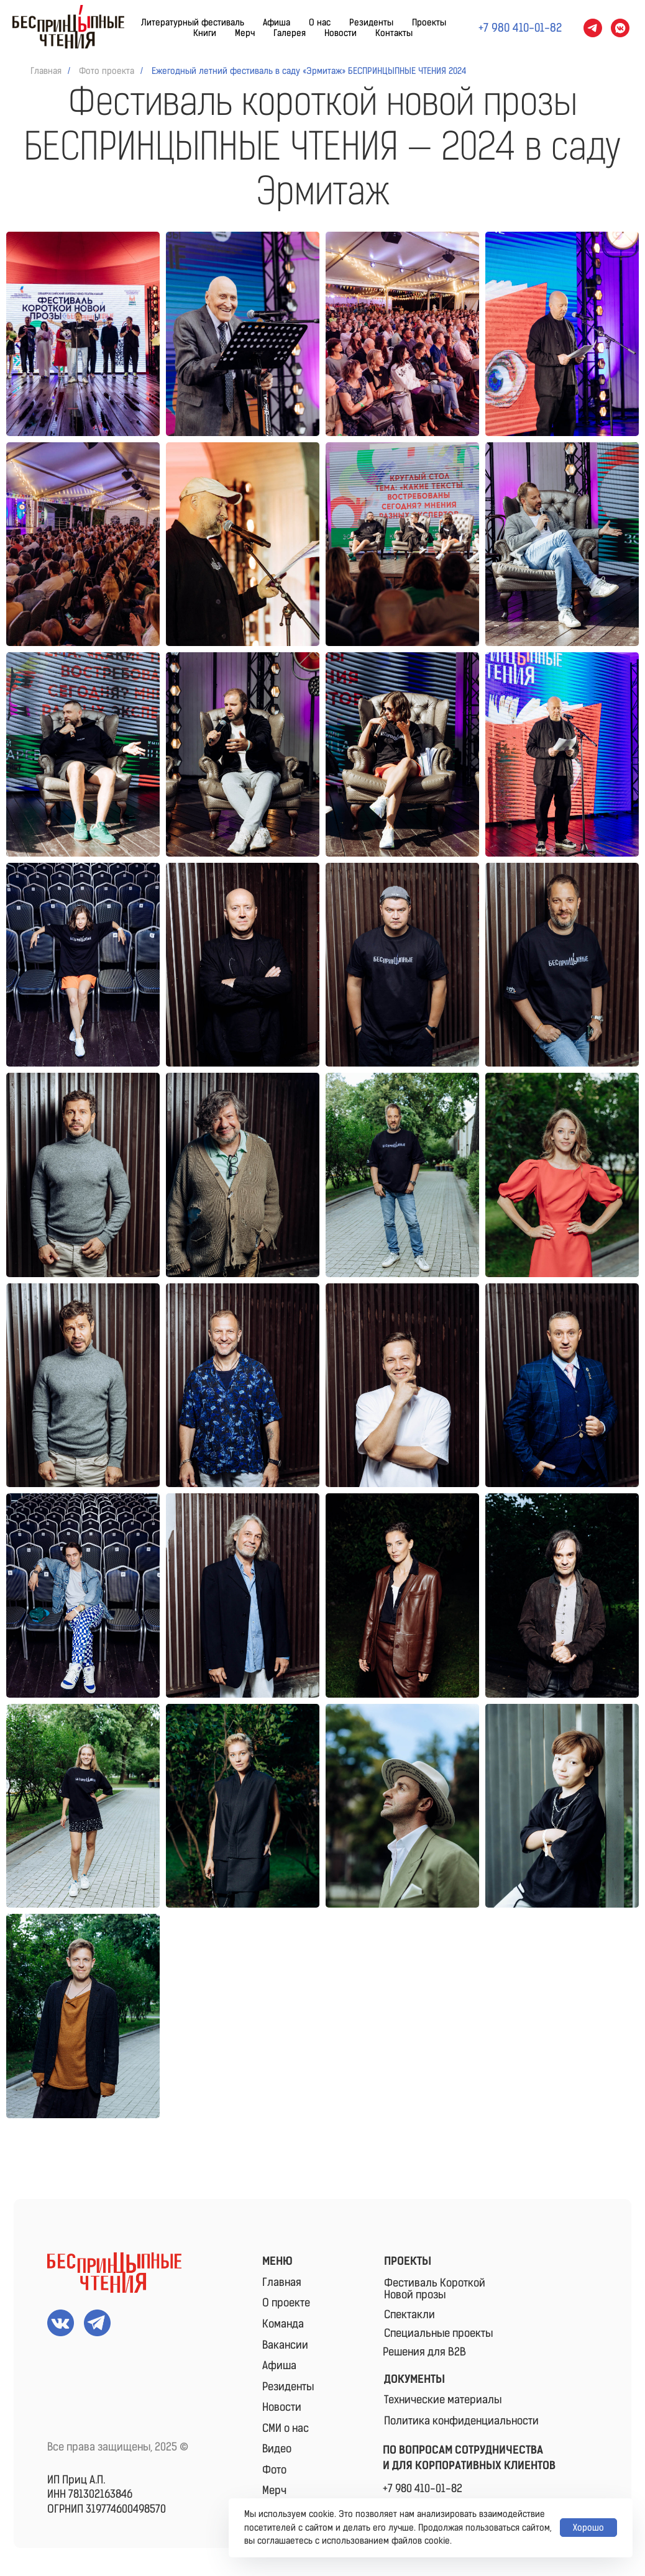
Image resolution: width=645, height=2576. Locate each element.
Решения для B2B (424, 2352)
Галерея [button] (289, 33)
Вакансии (285, 2345)
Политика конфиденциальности (461, 2420)
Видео (276, 2448)
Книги (204, 33)
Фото (274, 2470)
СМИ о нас (285, 2428)
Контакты (394, 33)
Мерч (245, 33)
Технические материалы (442, 2399)
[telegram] (592, 28)
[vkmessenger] (620, 28)
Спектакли (409, 2314)
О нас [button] (320, 22)
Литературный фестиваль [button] (192, 22)
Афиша (276, 22)
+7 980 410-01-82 (422, 2488)
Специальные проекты (438, 2333)
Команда (283, 2324)
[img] (114, 2272)
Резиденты (371, 22)
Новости (340, 33)
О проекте (286, 2302)
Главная (46, 71)
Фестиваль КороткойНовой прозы (434, 2289)
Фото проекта (106, 71)
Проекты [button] (429, 22)
